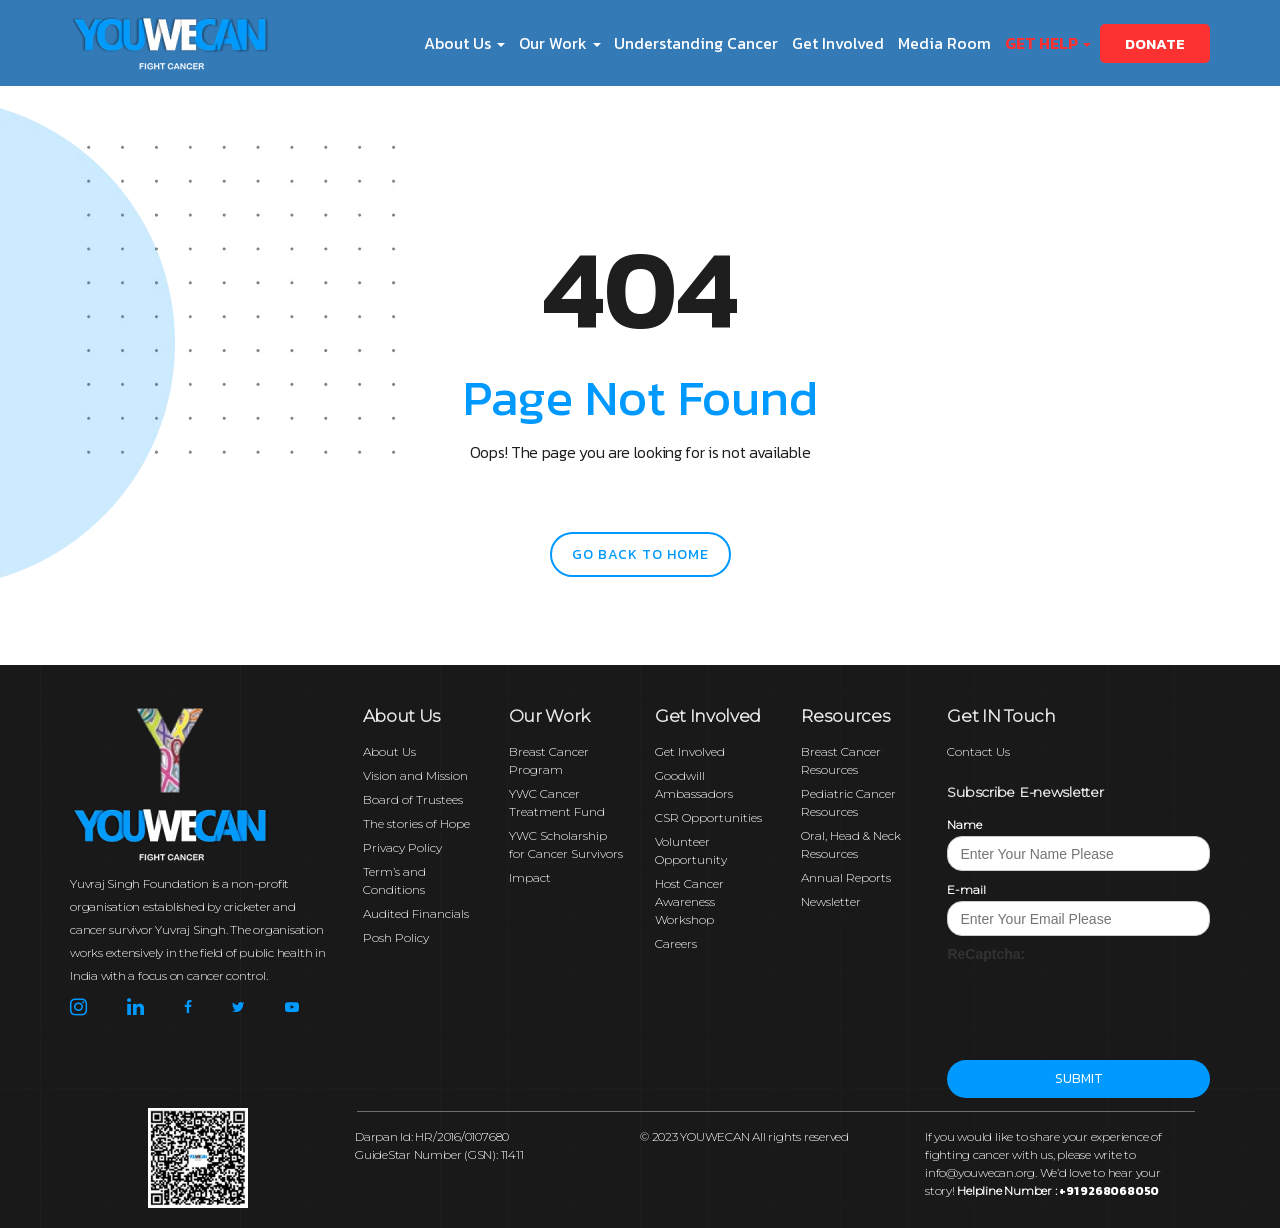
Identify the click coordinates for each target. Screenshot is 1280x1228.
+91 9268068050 (1109, 1191)
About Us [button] (464, 43)
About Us (389, 751)
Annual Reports (846, 877)
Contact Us (978, 751)
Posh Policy (396, 937)
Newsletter (831, 901)
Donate (1155, 43)
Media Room (944, 43)
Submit (1078, 1078)
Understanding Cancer (696, 43)
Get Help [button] (1048, 43)
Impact (530, 877)
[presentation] (1099, 1003)
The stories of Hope (416, 823)
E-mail (966, 889)
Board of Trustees (413, 799)
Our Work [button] (560, 43)
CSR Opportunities (708, 817)
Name (964, 824)
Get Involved (838, 43)
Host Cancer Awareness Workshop (689, 901)
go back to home (640, 554)
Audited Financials (416, 913)
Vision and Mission (415, 775)
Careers (676, 943)
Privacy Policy (402, 847)
